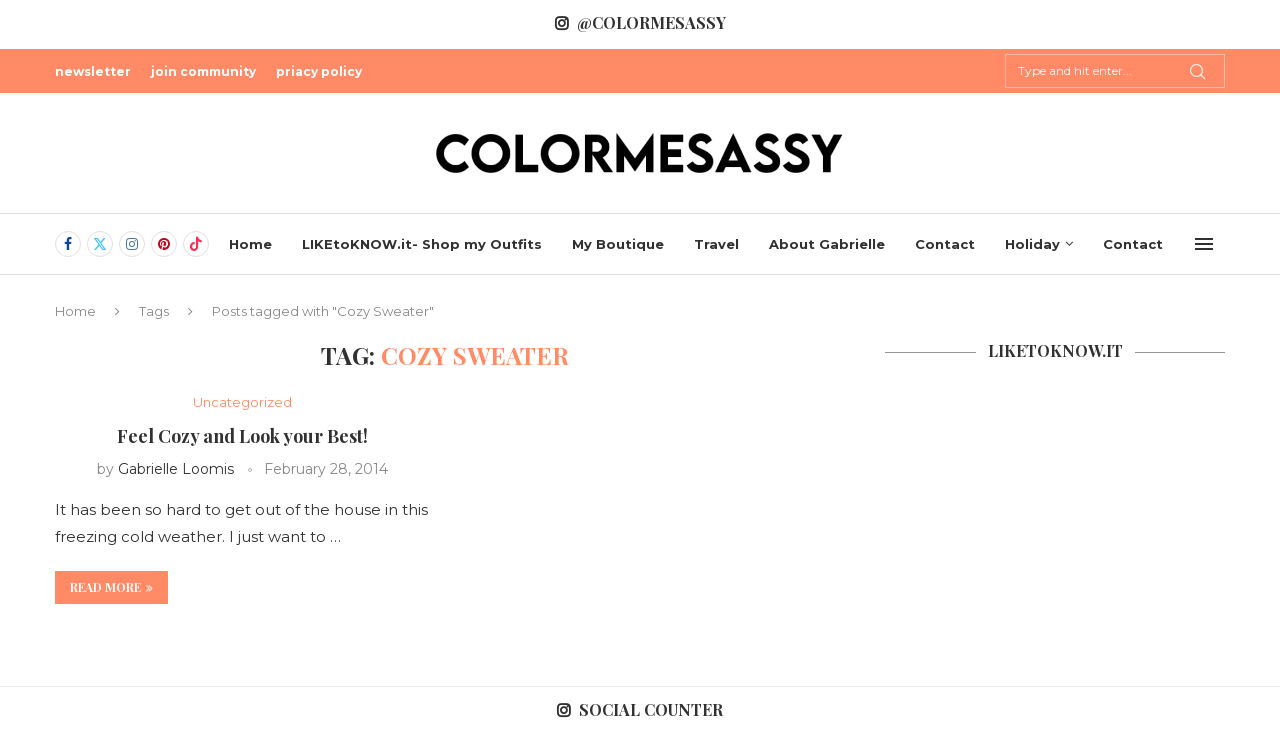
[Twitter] (100, 244)
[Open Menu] (1204, 244)
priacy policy (319, 71)
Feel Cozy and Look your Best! (242, 436)
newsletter (93, 71)
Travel (716, 244)
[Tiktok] (196, 244)
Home (250, 244)
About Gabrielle (827, 244)
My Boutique (618, 244)
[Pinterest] (164, 244)
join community (203, 71)
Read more (111, 587)
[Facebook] (68, 244)
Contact (945, 244)
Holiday (1032, 244)
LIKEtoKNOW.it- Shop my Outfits (422, 244)
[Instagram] (132, 244)
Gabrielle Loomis (176, 469)
